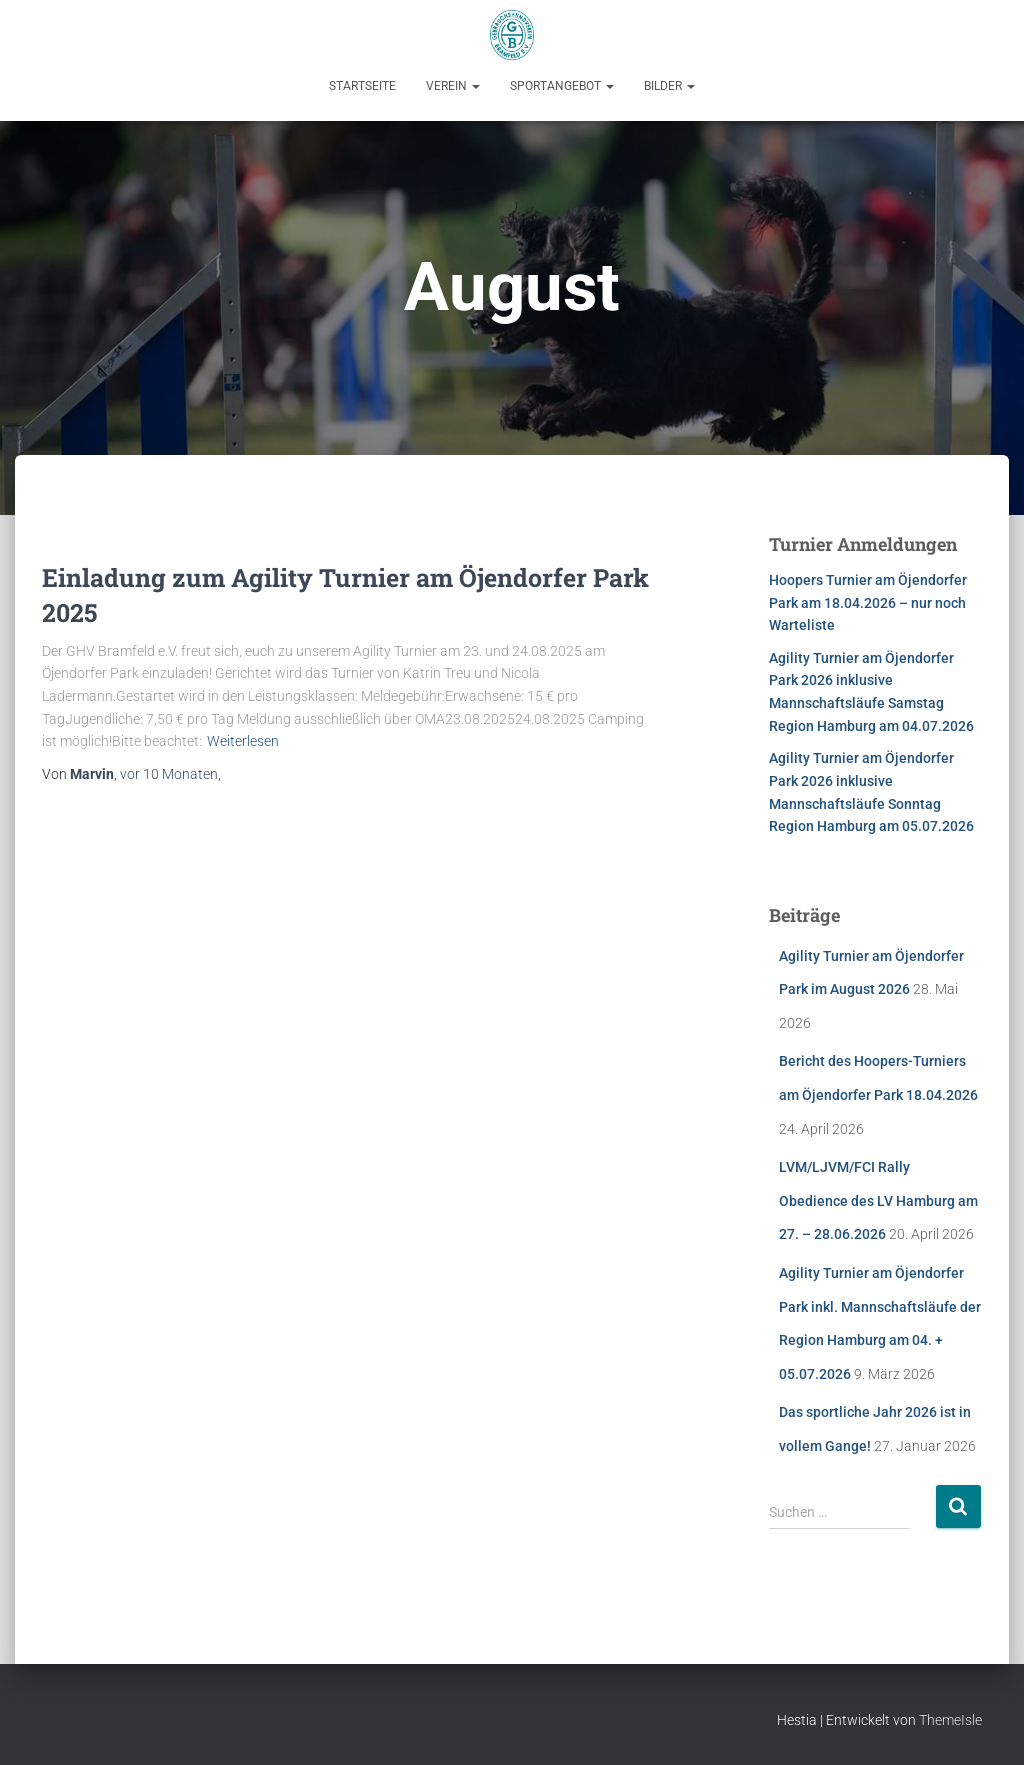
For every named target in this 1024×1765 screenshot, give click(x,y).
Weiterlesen (243, 741)
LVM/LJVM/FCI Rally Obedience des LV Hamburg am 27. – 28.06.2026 (878, 1200)
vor (169, 774)
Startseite (362, 86)
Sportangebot (562, 86)
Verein (453, 86)
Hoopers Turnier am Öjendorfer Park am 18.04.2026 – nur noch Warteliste (868, 602)
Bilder (669, 86)
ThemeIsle (950, 1720)
